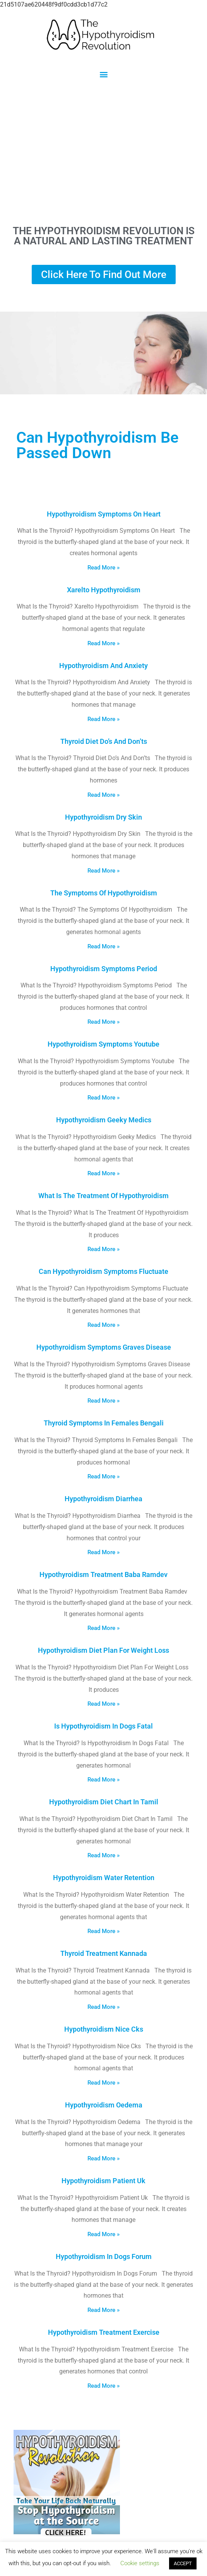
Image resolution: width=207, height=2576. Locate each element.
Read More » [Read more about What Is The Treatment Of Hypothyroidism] (103, 1249)
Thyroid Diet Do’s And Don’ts (103, 741)
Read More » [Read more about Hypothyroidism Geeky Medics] (103, 1173)
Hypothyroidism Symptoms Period (103, 969)
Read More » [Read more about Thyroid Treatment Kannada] (103, 2006)
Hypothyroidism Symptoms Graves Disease (103, 1347)
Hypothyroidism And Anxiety (103, 665)
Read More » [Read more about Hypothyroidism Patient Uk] (103, 2234)
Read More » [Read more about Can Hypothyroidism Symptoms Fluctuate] (103, 1324)
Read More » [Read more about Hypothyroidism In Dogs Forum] (103, 2310)
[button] (103, 74)
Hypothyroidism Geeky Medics (103, 1120)
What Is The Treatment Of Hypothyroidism (103, 1196)
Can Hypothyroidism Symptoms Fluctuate (103, 1271)
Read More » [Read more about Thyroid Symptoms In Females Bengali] (103, 1476)
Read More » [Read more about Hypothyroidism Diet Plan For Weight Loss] (103, 1703)
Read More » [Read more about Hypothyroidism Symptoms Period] (103, 1021)
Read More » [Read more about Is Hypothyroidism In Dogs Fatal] (103, 1779)
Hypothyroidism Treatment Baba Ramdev (103, 1574)
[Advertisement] (103, 152)
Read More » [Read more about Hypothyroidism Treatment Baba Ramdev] (103, 1628)
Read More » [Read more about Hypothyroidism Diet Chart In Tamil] (103, 1855)
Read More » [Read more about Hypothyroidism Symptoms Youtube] (103, 1097)
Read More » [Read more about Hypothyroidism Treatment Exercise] (103, 2385)
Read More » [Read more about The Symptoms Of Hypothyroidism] (103, 946)
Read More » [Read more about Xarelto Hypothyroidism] (103, 643)
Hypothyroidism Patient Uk (103, 2181)
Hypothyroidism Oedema (103, 2105)
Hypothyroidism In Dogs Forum (104, 2256)
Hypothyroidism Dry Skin (103, 817)
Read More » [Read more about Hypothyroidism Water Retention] (103, 1931)
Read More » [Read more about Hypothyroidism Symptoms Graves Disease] (103, 1400)
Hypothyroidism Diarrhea (103, 1499)
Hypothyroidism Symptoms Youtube (103, 1044)
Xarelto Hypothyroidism (103, 590)
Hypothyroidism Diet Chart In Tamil (103, 1802)
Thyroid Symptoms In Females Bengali (104, 1423)
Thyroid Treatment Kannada (103, 1953)
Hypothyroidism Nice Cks (103, 2029)
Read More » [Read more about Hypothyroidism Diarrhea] (103, 1552)
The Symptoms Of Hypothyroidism (103, 893)
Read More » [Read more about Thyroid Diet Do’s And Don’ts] (103, 794)
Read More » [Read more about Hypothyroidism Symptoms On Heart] (103, 567)
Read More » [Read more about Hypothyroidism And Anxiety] (103, 719)
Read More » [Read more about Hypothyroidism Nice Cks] (103, 2082)
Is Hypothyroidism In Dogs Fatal (103, 1726)
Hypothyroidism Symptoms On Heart (104, 514)
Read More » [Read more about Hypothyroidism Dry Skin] (103, 870)
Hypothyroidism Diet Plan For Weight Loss (103, 1650)
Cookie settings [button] (139, 2563)
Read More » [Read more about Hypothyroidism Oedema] (103, 2158)
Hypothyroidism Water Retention (103, 1878)
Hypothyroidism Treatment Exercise (103, 2332)
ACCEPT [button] (183, 2563)
